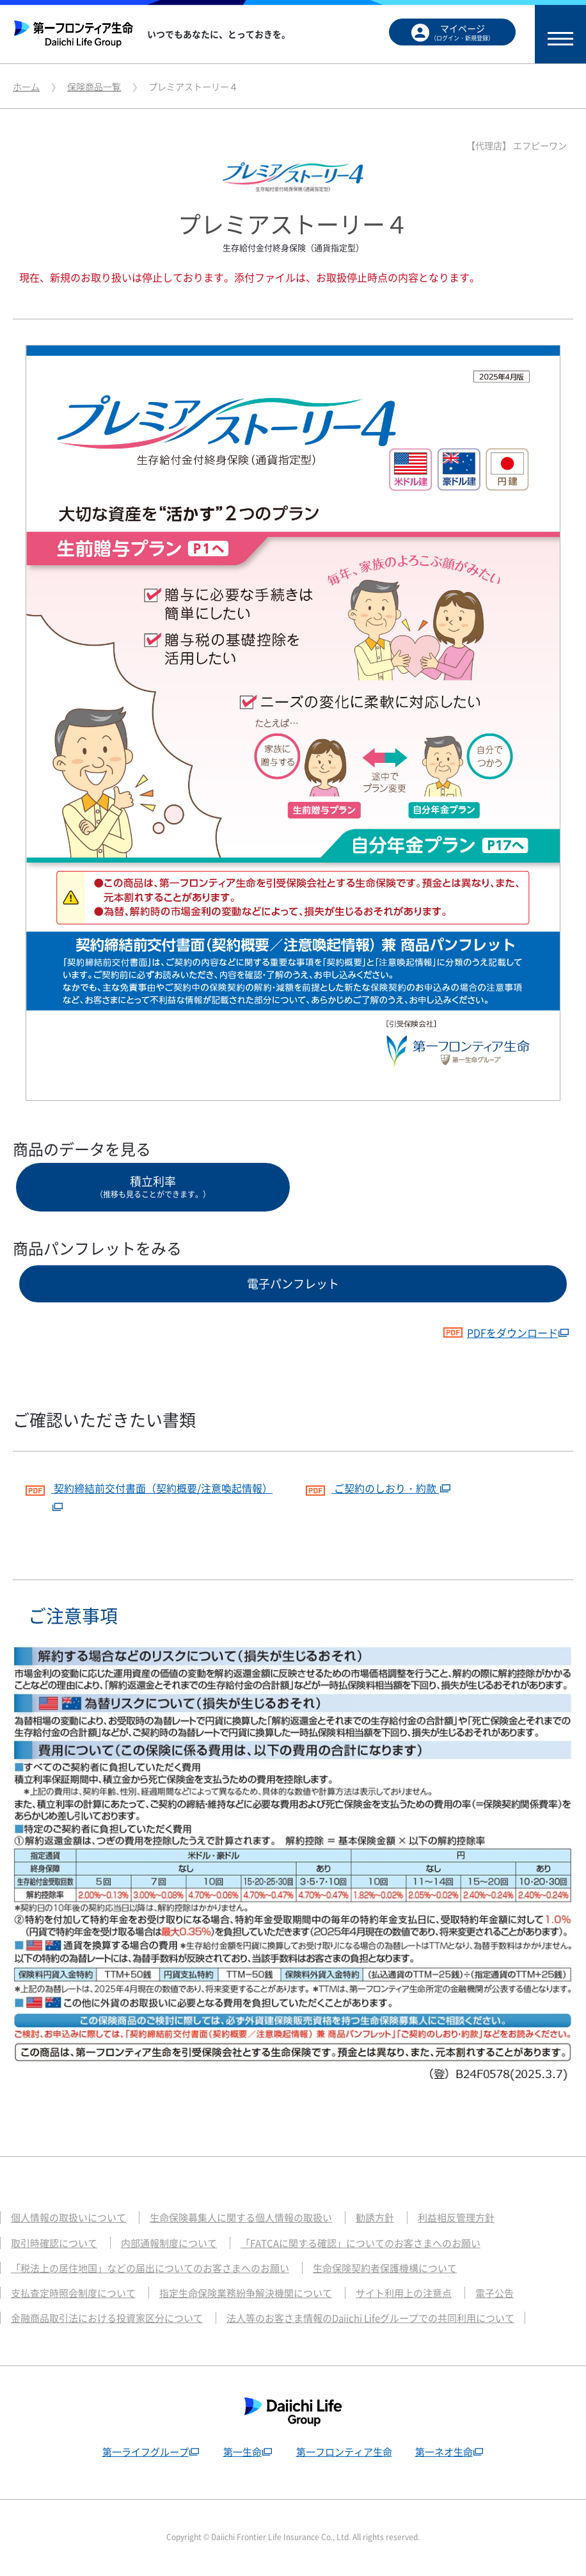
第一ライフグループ (145, 2452)
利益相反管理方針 (456, 2218)
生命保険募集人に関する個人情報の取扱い (241, 2218)
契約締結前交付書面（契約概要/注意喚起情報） (149, 1486)
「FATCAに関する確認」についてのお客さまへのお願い (360, 2243)
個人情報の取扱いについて (68, 2218)
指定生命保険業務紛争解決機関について (245, 2293)
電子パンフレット (293, 1283)
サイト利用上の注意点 (404, 2293)
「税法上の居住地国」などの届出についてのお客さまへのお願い (150, 2268)
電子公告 (494, 2293)
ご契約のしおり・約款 (372, 1486)
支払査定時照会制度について (73, 2293)
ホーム (26, 86)
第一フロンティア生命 (344, 2452)
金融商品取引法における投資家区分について (107, 2318)
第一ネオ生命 (444, 2452)
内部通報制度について (169, 2243)
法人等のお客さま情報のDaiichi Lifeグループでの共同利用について (370, 2318)
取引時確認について (54, 2243)
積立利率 (152, 1186)
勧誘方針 (375, 2218)
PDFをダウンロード (500, 1332)
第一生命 (242, 2452)
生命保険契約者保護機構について (385, 2268)
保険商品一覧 (94, 86)
